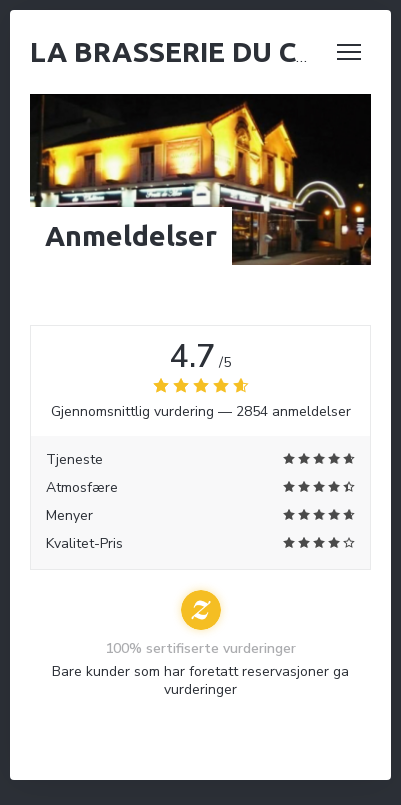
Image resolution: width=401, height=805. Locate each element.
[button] (349, 52)
